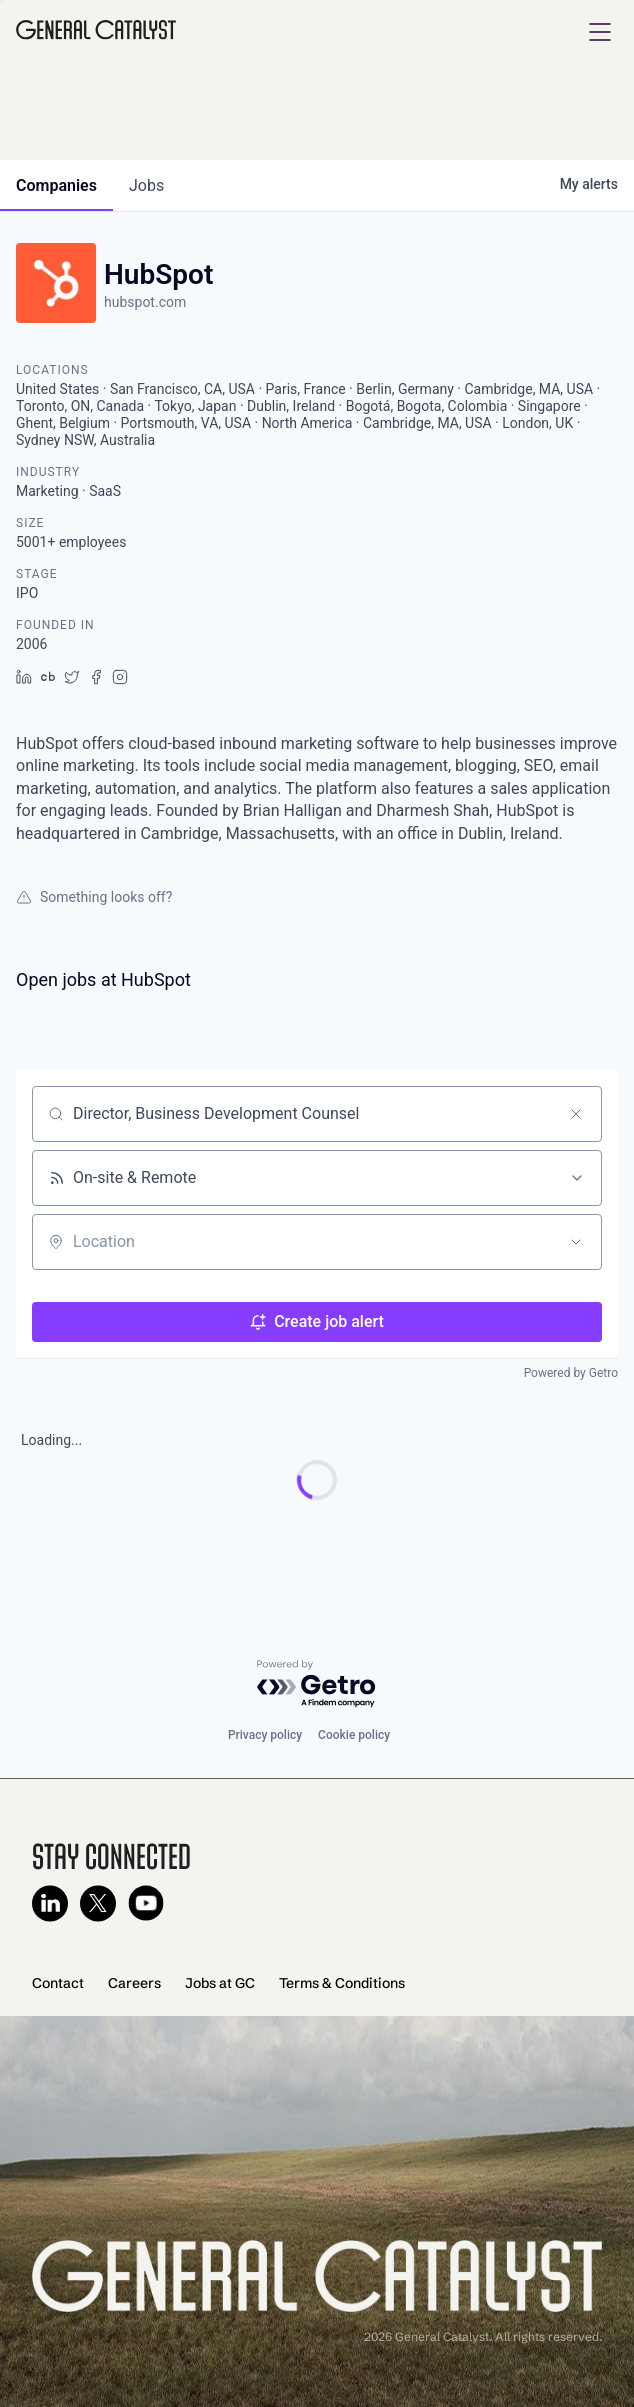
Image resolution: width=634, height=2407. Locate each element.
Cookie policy (354, 1735)
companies (56, 185)
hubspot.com (145, 302)
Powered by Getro (571, 1373)
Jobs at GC (220, 1983)
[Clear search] (576, 1114)
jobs (146, 185)
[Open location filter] (576, 1242)
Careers (134, 1983)
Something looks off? (94, 897)
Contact (58, 1983)
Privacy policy (265, 1735)
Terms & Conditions (342, 1983)
